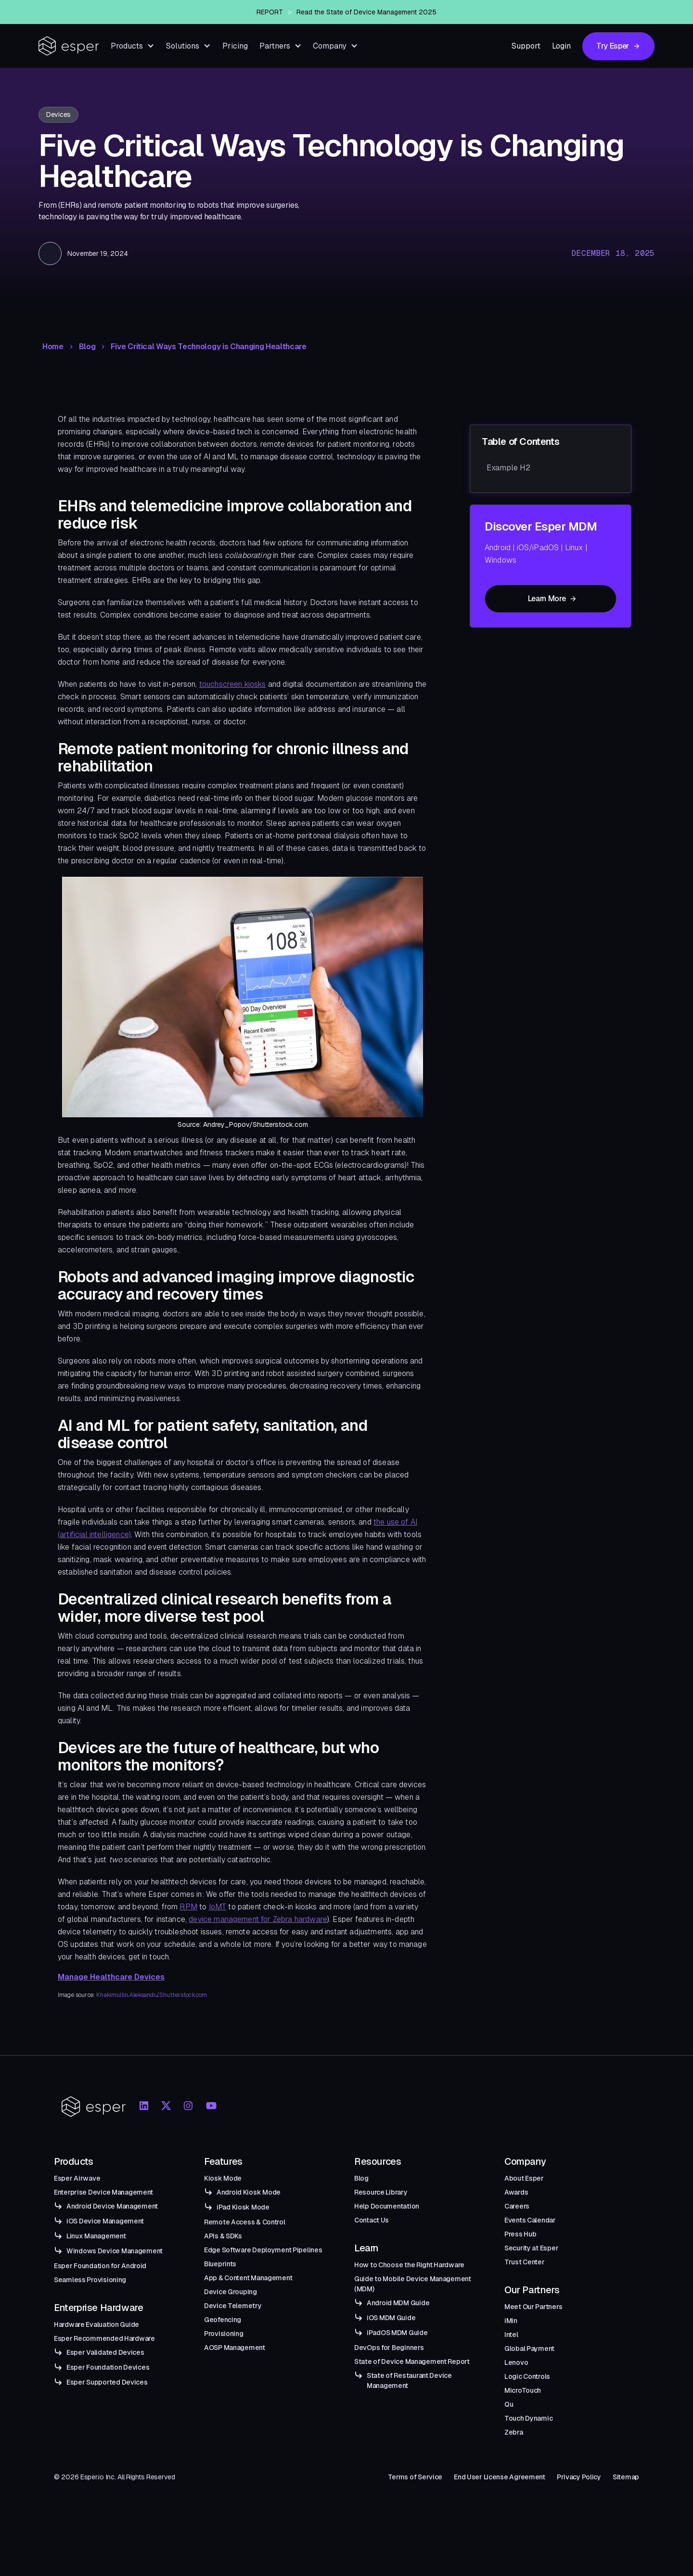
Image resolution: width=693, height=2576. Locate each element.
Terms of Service (415, 2477)
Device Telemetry (233, 2305)
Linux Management (96, 2236)
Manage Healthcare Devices (111, 1977)
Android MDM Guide (398, 2302)
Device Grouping (230, 2291)
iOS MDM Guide (391, 2317)
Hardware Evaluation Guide (96, 2324)
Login (561, 46)
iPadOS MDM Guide (397, 2332)
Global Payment (529, 2348)
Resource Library (381, 2192)
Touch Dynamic (528, 2418)
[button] (132, 46)
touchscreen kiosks (232, 684)
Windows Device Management (114, 2251)
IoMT (218, 1907)
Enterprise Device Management (103, 2192)
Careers (516, 2206)
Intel (511, 2334)
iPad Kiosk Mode (243, 2207)
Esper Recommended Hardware (104, 2338)
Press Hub (520, 2234)
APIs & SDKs (223, 2236)
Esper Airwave (77, 2178)
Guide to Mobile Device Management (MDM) (412, 2283)
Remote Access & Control (244, 2222)
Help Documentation (386, 2206)
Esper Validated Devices (105, 2352)
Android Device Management (112, 2206)
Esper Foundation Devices (107, 2367)
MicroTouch (522, 2390)
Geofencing (222, 2319)
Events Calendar (530, 2220)
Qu (508, 2404)
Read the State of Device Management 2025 (366, 12)
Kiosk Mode (223, 2178)
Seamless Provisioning (90, 2279)
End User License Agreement (499, 2477)
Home (53, 347)
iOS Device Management (105, 2221)
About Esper (524, 2178)
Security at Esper (531, 2248)
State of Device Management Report (412, 2361)
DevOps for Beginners (389, 2347)
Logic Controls (527, 2376)
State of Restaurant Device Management (409, 2380)
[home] (68, 46)
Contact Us (371, 2220)
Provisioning (224, 2333)
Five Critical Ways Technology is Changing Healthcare (208, 347)
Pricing (235, 46)
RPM (188, 1907)
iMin (510, 2320)
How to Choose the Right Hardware (409, 2264)
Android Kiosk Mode (249, 2192)
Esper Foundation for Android (100, 2265)
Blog (87, 347)
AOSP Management (234, 2347)
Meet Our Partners (533, 2306)
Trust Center (524, 2262)
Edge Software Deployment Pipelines (263, 2250)
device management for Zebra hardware (258, 1919)
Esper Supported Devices (107, 2382)
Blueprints (220, 2264)
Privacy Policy (579, 2477)
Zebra (513, 2432)
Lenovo (516, 2362)
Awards (516, 2192)
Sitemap (626, 2477)
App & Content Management (248, 2277)
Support (526, 46)
